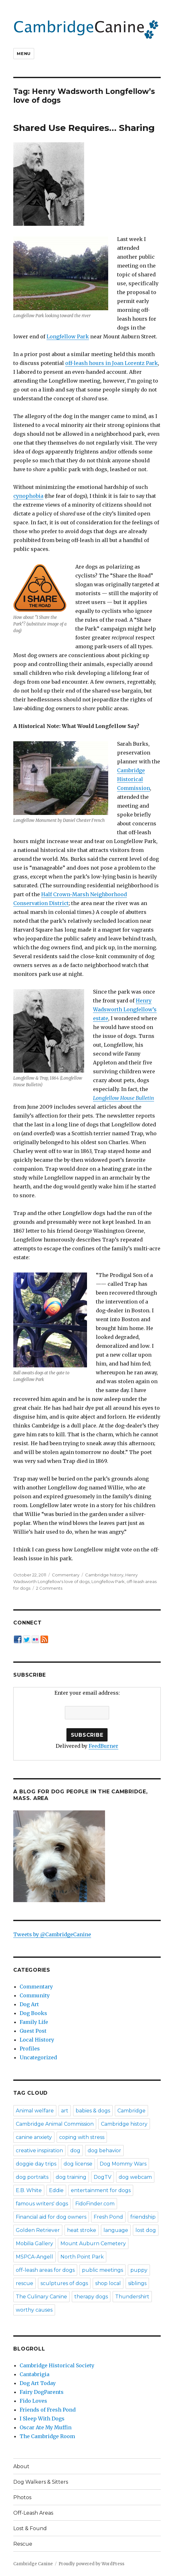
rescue (24, 2283)
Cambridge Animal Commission (55, 2124)
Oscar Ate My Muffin (45, 2427)
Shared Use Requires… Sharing (84, 127)
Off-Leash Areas (33, 2513)
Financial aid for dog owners (51, 2217)
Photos (22, 2497)
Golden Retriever (38, 2230)
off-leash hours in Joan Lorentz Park (111, 363)
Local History (37, 2040)
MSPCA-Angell (34, 2257)
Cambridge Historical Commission (133, 779)
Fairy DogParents (42, 2392)
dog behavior (104, 2151)
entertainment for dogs (101, 2190)
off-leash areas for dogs (45, 2270)
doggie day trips (36, 2164)
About (21, 2466)
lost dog (145, 2230)
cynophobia (28, 496)
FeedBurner (103, 1746)
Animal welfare (35, 2111)
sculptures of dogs (64, 2283)
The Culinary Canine (41, 2297)
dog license (78, 2164)
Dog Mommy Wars (123, 2164)
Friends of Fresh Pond (48, 2410)
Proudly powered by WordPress (91, 2564)
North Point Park (82, 2257)
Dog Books (33, 2013)
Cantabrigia (34, 2374)
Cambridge (131, 2111)
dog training (71, 2177)
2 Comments (49, 1588)
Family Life (34, 2022)
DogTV (102, 2177)
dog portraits (32, 2177)
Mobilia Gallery (34, 2243)
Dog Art (29, 2004)
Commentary (65, 1574)
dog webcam (135, 2177)
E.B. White (29, 2190)
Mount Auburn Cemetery (93, 2243)
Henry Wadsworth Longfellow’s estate (125, 1009)
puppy (138, 2270)
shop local (108, 2283)
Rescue (22, 2544)
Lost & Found (30, 2528)
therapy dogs (91, 2297)
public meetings (102, 2270)
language (115, 2230)
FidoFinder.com (95, 2204)
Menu (23, 53)
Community (35, 1995)
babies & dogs (93, 2111)
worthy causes (34, 2310)
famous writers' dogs (42, 2204)
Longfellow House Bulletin (123, 1098)
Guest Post (33, 2031)
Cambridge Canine (33, 2564)
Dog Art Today (38, 2383)
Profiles (30, 2048)
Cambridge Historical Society (57, 2365)
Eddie (56, 2190)
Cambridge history (104, 1574)
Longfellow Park (68, 336)
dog (75, 2151)
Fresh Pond (108, 2217)
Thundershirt (132, 2297)
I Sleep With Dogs (42, 2418)
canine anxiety (34, 2137)
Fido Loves (33, 2401)
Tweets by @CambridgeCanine (52, 1934)
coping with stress (81, 2137)
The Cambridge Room (47, 2436)
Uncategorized (38, 2057)
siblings (137, 2283)
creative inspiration (39, 2151)
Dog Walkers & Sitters (40, 2482)
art (64, 2111)
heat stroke (81, 2230)
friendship (143, 2217)
